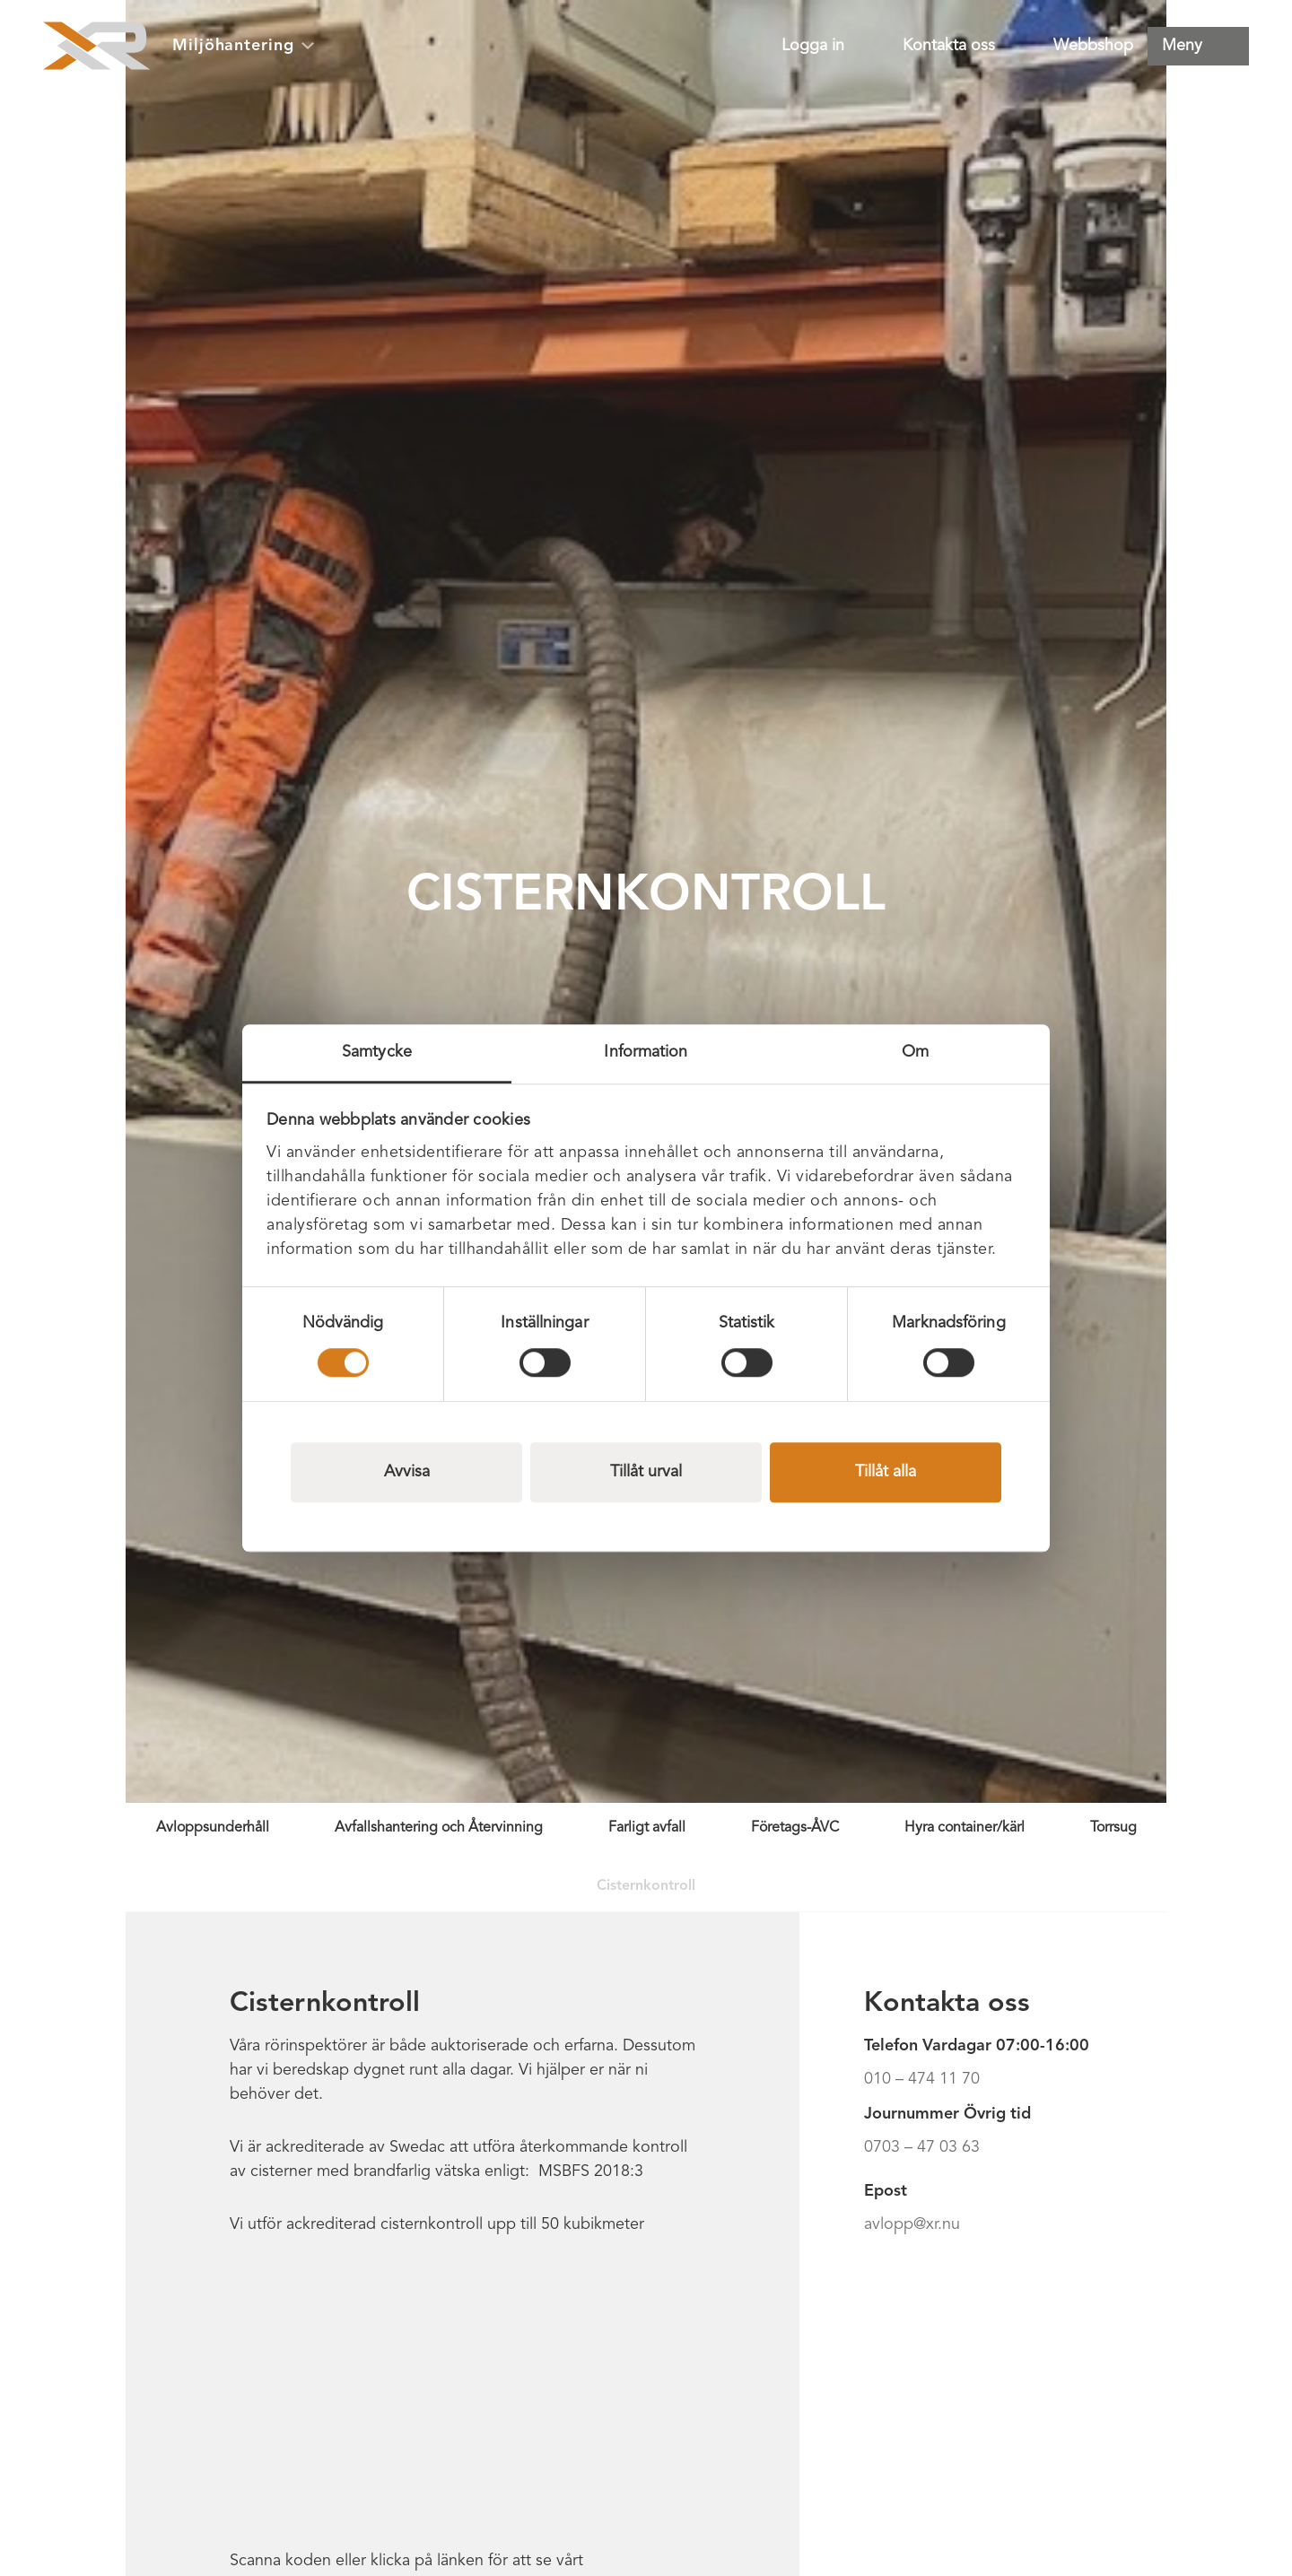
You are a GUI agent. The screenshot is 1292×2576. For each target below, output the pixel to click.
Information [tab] (645, 1052)
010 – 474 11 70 (922, 2079)
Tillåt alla (885, 1472)
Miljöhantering (243, 46)
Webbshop (1093, 46)
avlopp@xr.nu (912, 2224)
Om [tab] (915, 1052)
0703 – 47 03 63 (922, 2147)
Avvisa (407, 1472)
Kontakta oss (949, 46)
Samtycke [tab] (377, 1052)
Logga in (812, 46)
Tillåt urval (646, 1472)
